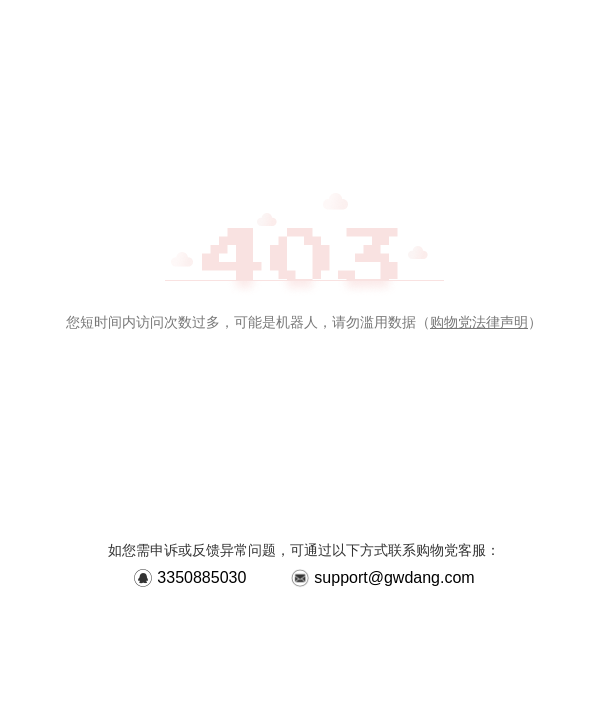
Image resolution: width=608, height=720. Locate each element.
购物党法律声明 (479, 322)
